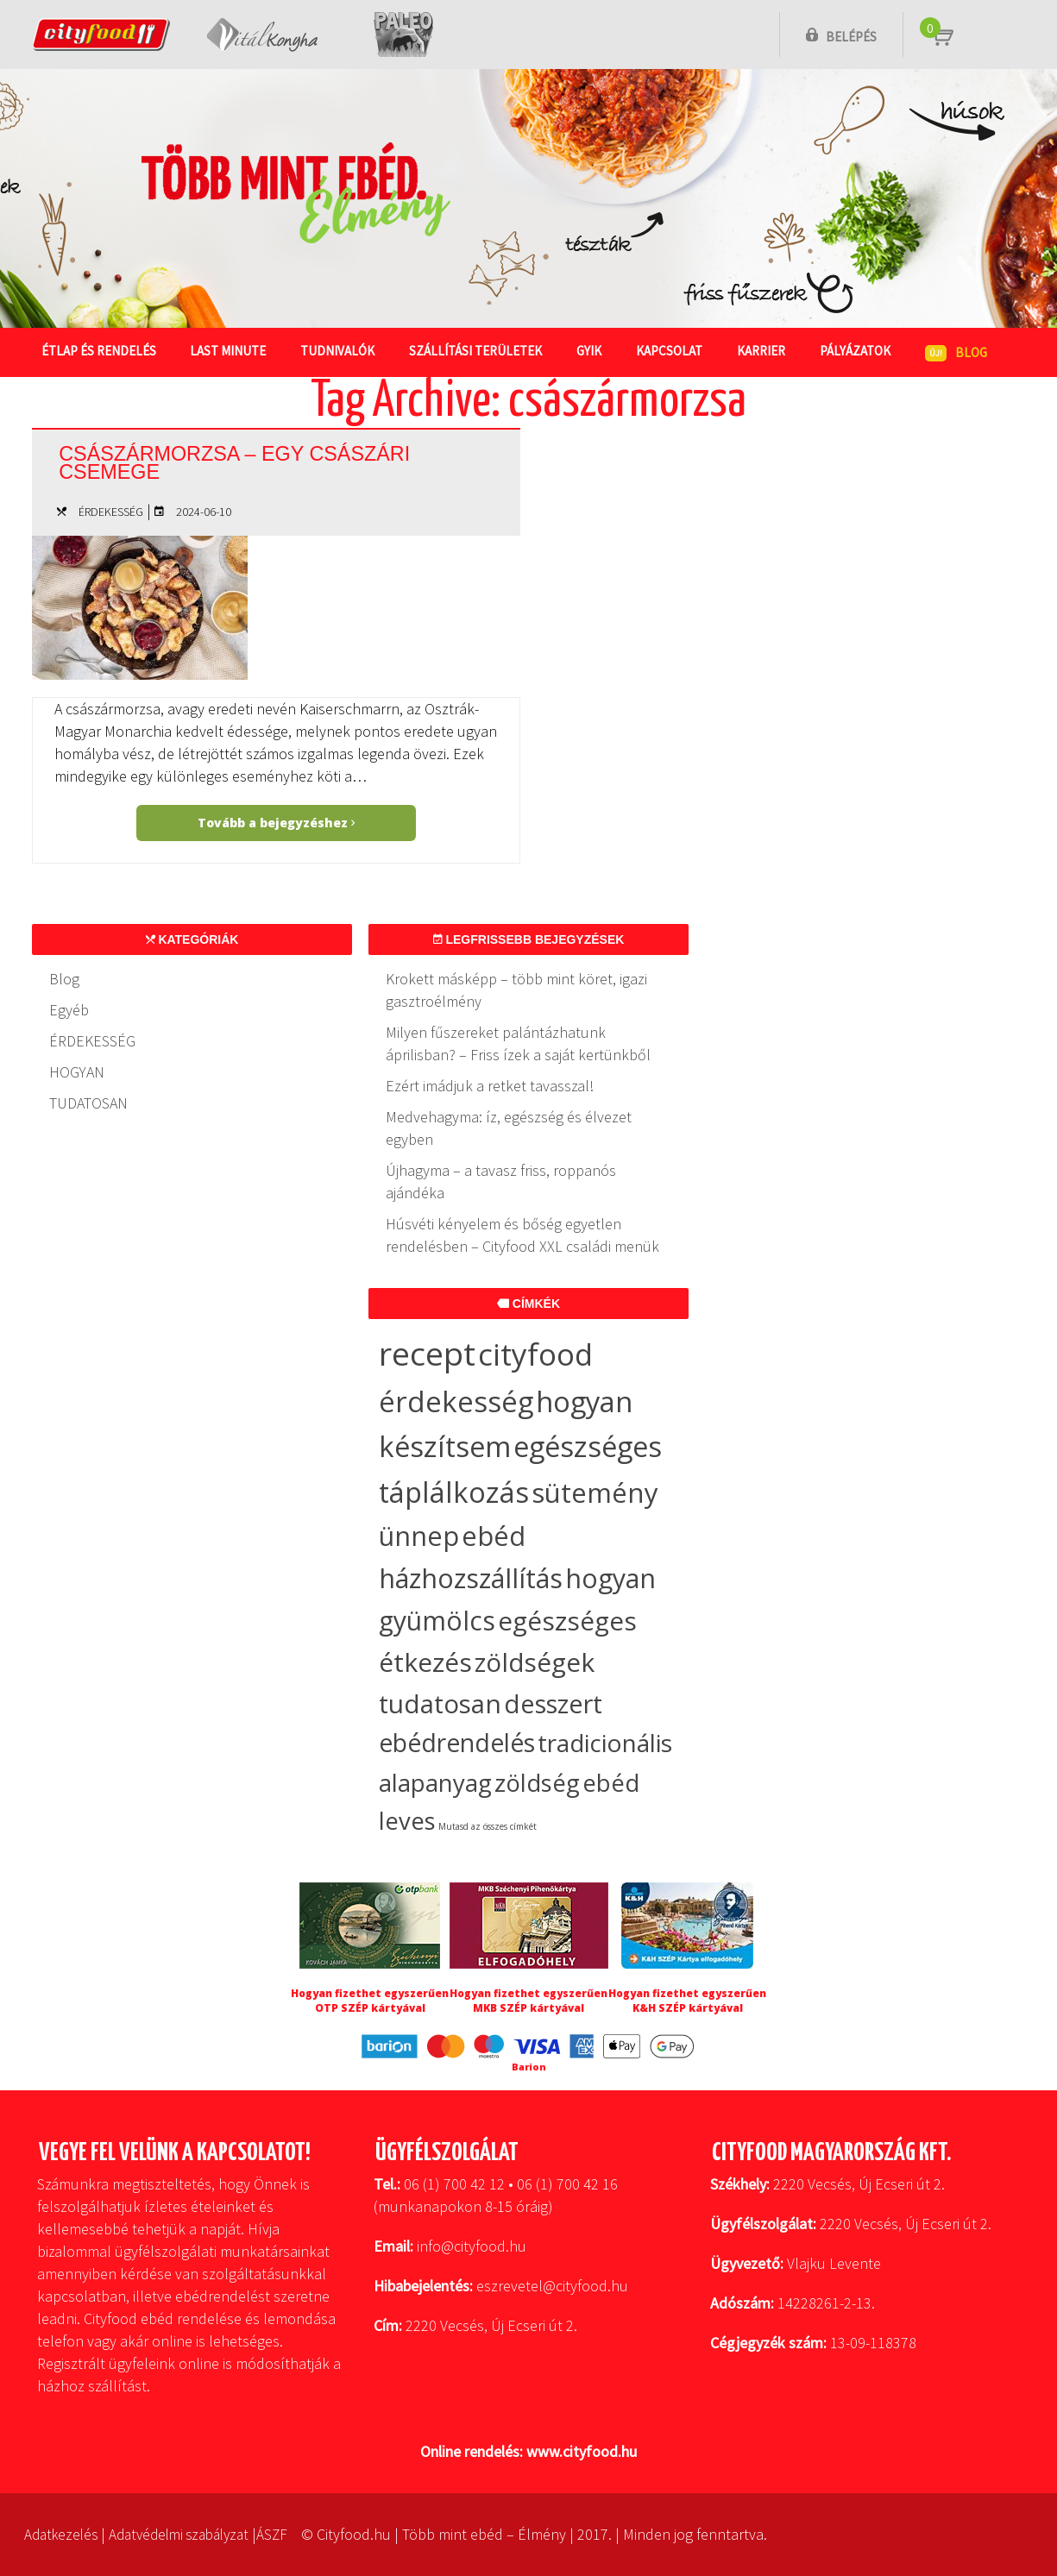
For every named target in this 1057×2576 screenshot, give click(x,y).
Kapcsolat (670, 350)
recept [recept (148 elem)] (427, 1353)
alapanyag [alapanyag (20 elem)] (435, 1782)
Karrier (762, 350)
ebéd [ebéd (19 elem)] (610, 1783)
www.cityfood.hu (581, 2451)
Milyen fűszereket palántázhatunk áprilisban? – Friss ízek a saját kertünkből (518, 1043)
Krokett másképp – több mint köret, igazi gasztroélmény (516, 990)
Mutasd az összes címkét (487, 1826)
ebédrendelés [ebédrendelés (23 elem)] (457, 1742)
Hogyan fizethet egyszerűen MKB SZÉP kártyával (528, 2000)
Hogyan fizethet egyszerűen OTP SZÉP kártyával (370, 2000)
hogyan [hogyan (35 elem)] (610, 1578)
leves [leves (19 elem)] (407, 1821)
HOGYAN (76, 1072)
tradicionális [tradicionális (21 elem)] (605, 1742)
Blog (64, 979)
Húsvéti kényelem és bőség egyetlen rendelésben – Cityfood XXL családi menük (522, 1235)
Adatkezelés (63, 2534)
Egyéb (69, 1010)
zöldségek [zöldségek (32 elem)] (535, 1662)
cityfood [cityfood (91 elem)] (535, 1354)
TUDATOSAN (88, 1103)
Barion (529, 2066)
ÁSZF (288, 2534)
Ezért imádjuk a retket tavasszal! (490, 1086)
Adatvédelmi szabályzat (189, 2534)
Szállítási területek (476, 350)
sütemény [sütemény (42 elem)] (595, 1492)
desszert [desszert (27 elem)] (553, 1704)
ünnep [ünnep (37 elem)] (419, 1535)
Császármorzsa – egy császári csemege (247, 461)
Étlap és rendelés (98, 350)
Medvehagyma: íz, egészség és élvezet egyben (509, 1128)
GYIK (589, 350)
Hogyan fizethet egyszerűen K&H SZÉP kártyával (687, 2000)
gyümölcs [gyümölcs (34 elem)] (437, 1620)
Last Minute (229, 350)
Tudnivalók (338, 350)
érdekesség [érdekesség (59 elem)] (456, 1401)
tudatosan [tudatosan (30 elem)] (440, 1703)
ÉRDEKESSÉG (111, 511)
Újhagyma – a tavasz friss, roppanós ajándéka (501, 1181)
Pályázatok (856, 350)
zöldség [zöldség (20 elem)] (537, 1782)
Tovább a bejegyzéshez (276, 822)
